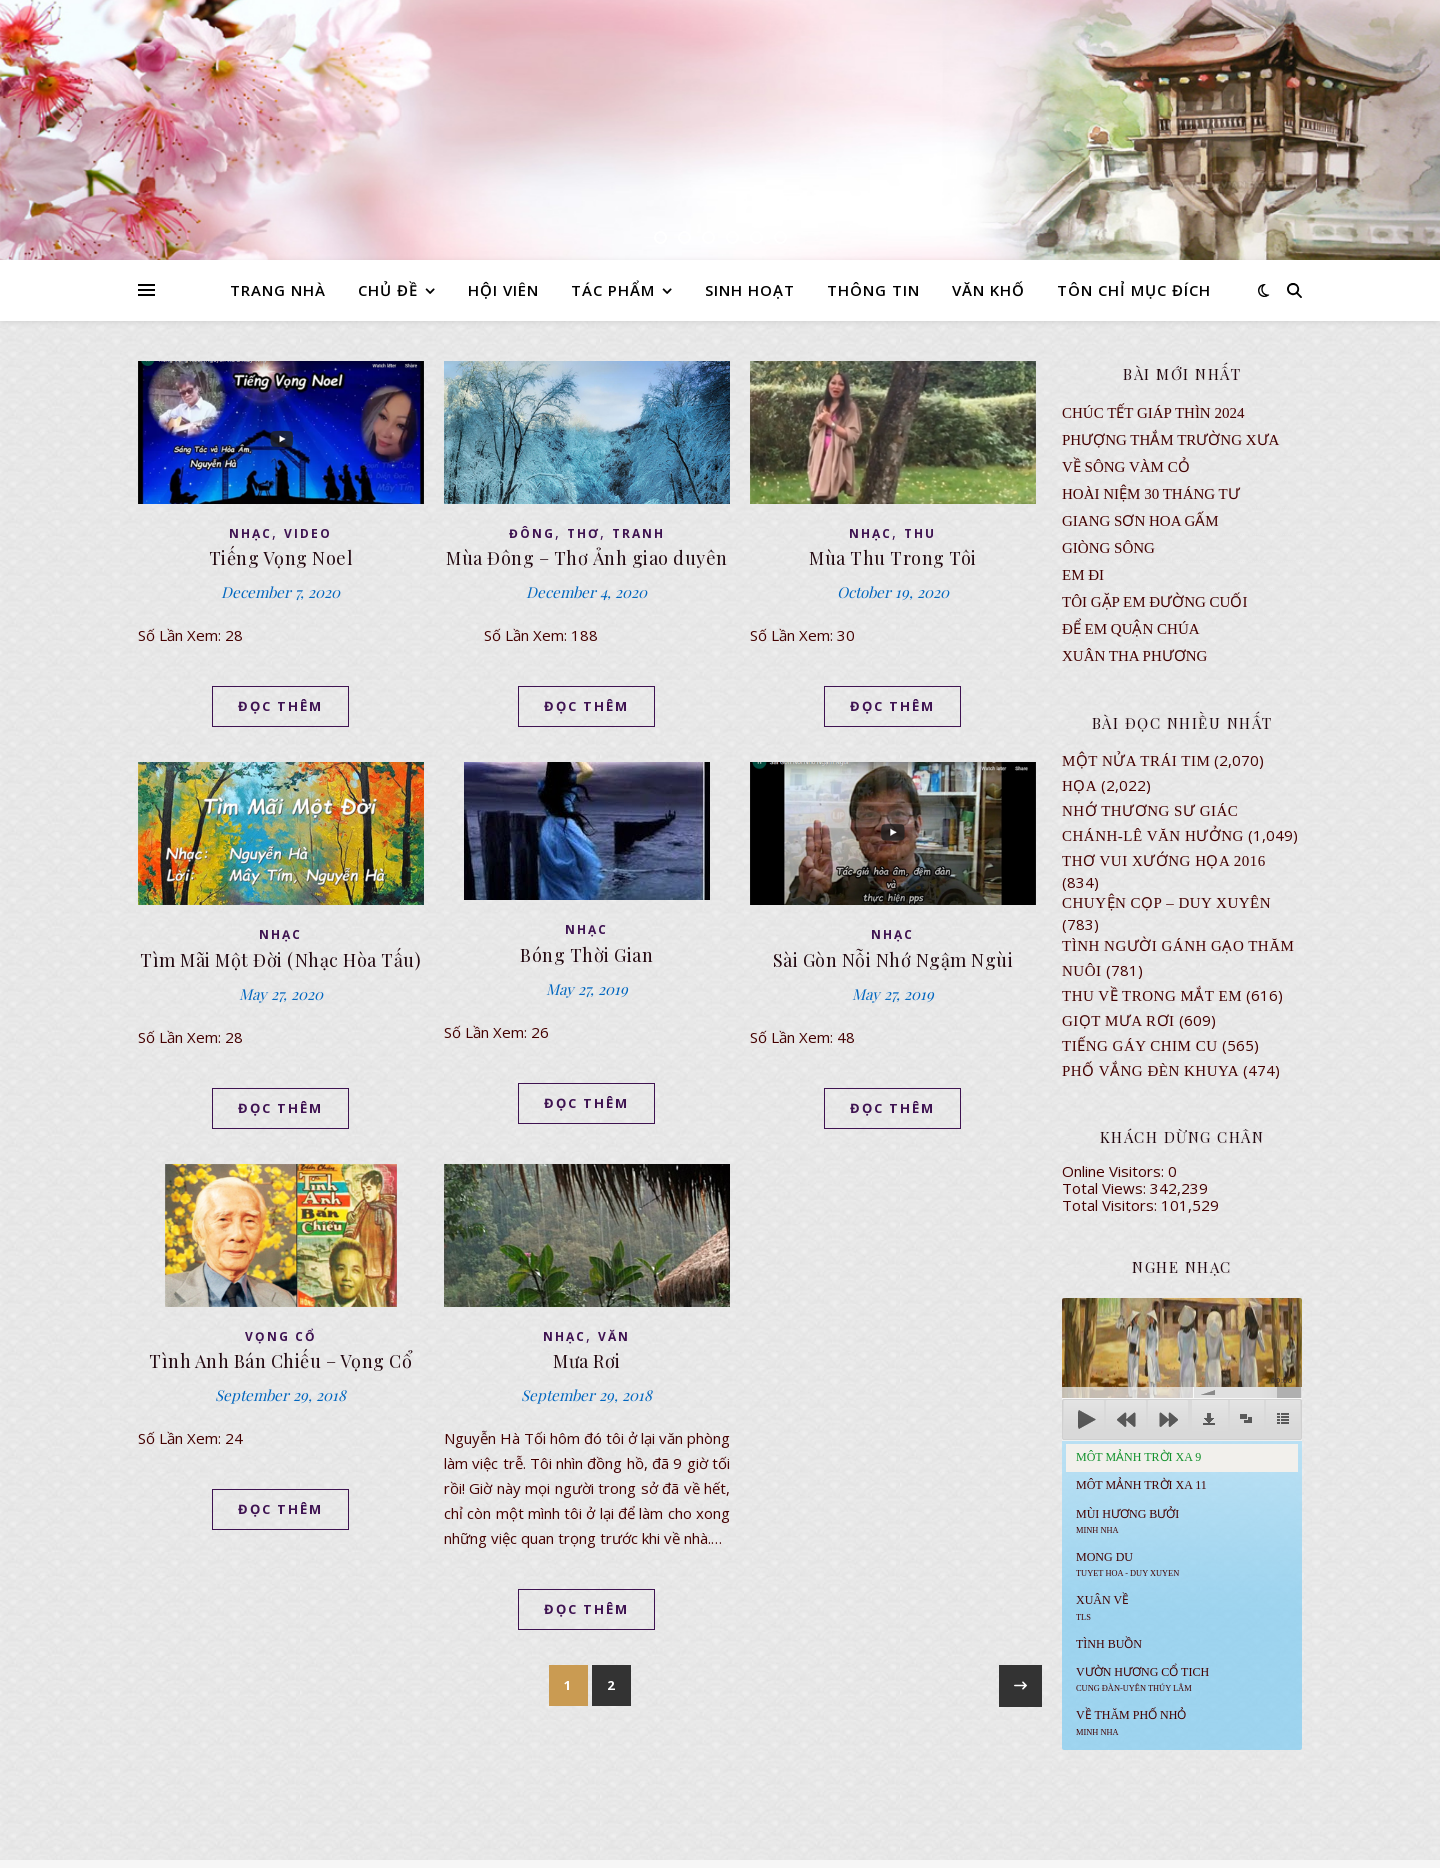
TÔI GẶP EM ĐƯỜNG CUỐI (1154, 602)
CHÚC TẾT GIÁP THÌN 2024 (1153, 413)
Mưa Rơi (587, 1361)
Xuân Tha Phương (1134, 656)
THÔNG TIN (873, 290)
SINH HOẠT (750, 290)
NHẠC (250, 533)
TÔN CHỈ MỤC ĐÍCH (1134, 290)
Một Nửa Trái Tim (1136, 761)
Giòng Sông (1108, 548)
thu (920, 533)
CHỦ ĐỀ (388, 290)
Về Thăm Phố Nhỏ (1131, 1722)
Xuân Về (1102, 1607)
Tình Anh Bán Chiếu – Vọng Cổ (280, 1361)
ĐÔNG (532, 533)
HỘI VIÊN (503, 290)
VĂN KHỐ (988, 290)
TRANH (638, 533)
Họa (1079, 786)
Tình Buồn (1109, 1644)
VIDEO (308, 533)
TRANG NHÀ (278, 290)
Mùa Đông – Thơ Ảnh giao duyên (587, 558)
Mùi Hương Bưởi (1127, 1521)
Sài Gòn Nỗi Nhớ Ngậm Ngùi (893, 960)
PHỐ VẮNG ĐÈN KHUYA (1150, 1071)
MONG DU (1127, 1564)
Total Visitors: (1111, 1205)
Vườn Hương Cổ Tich (1142, 1679)
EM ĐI (1083, 575)
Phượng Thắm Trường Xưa (1170, 440)
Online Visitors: (1115, 1171)
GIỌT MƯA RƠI (1118, 1021)
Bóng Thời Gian (586, 955)
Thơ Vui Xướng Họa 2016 (1164, 861)
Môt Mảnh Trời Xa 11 (1141, 1485)
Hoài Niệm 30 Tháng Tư (1151, 494)
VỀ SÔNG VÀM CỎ (1126, 467)
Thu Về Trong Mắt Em (1152, 996)
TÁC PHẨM (613, 290)
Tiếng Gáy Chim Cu (1140, 1046)
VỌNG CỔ (281, 1336)
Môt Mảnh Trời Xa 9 (1138, 1457)
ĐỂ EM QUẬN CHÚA (1131, 629)
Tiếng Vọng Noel (281, 558)
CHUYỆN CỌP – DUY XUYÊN (1166, 903)
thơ (583, 533)
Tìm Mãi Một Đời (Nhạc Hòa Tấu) (280, 960)
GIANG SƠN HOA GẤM (1140, 521)
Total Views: (1106, 1188)
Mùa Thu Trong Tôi (893, 558)
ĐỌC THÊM (280, 706)
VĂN (614, 1336)
